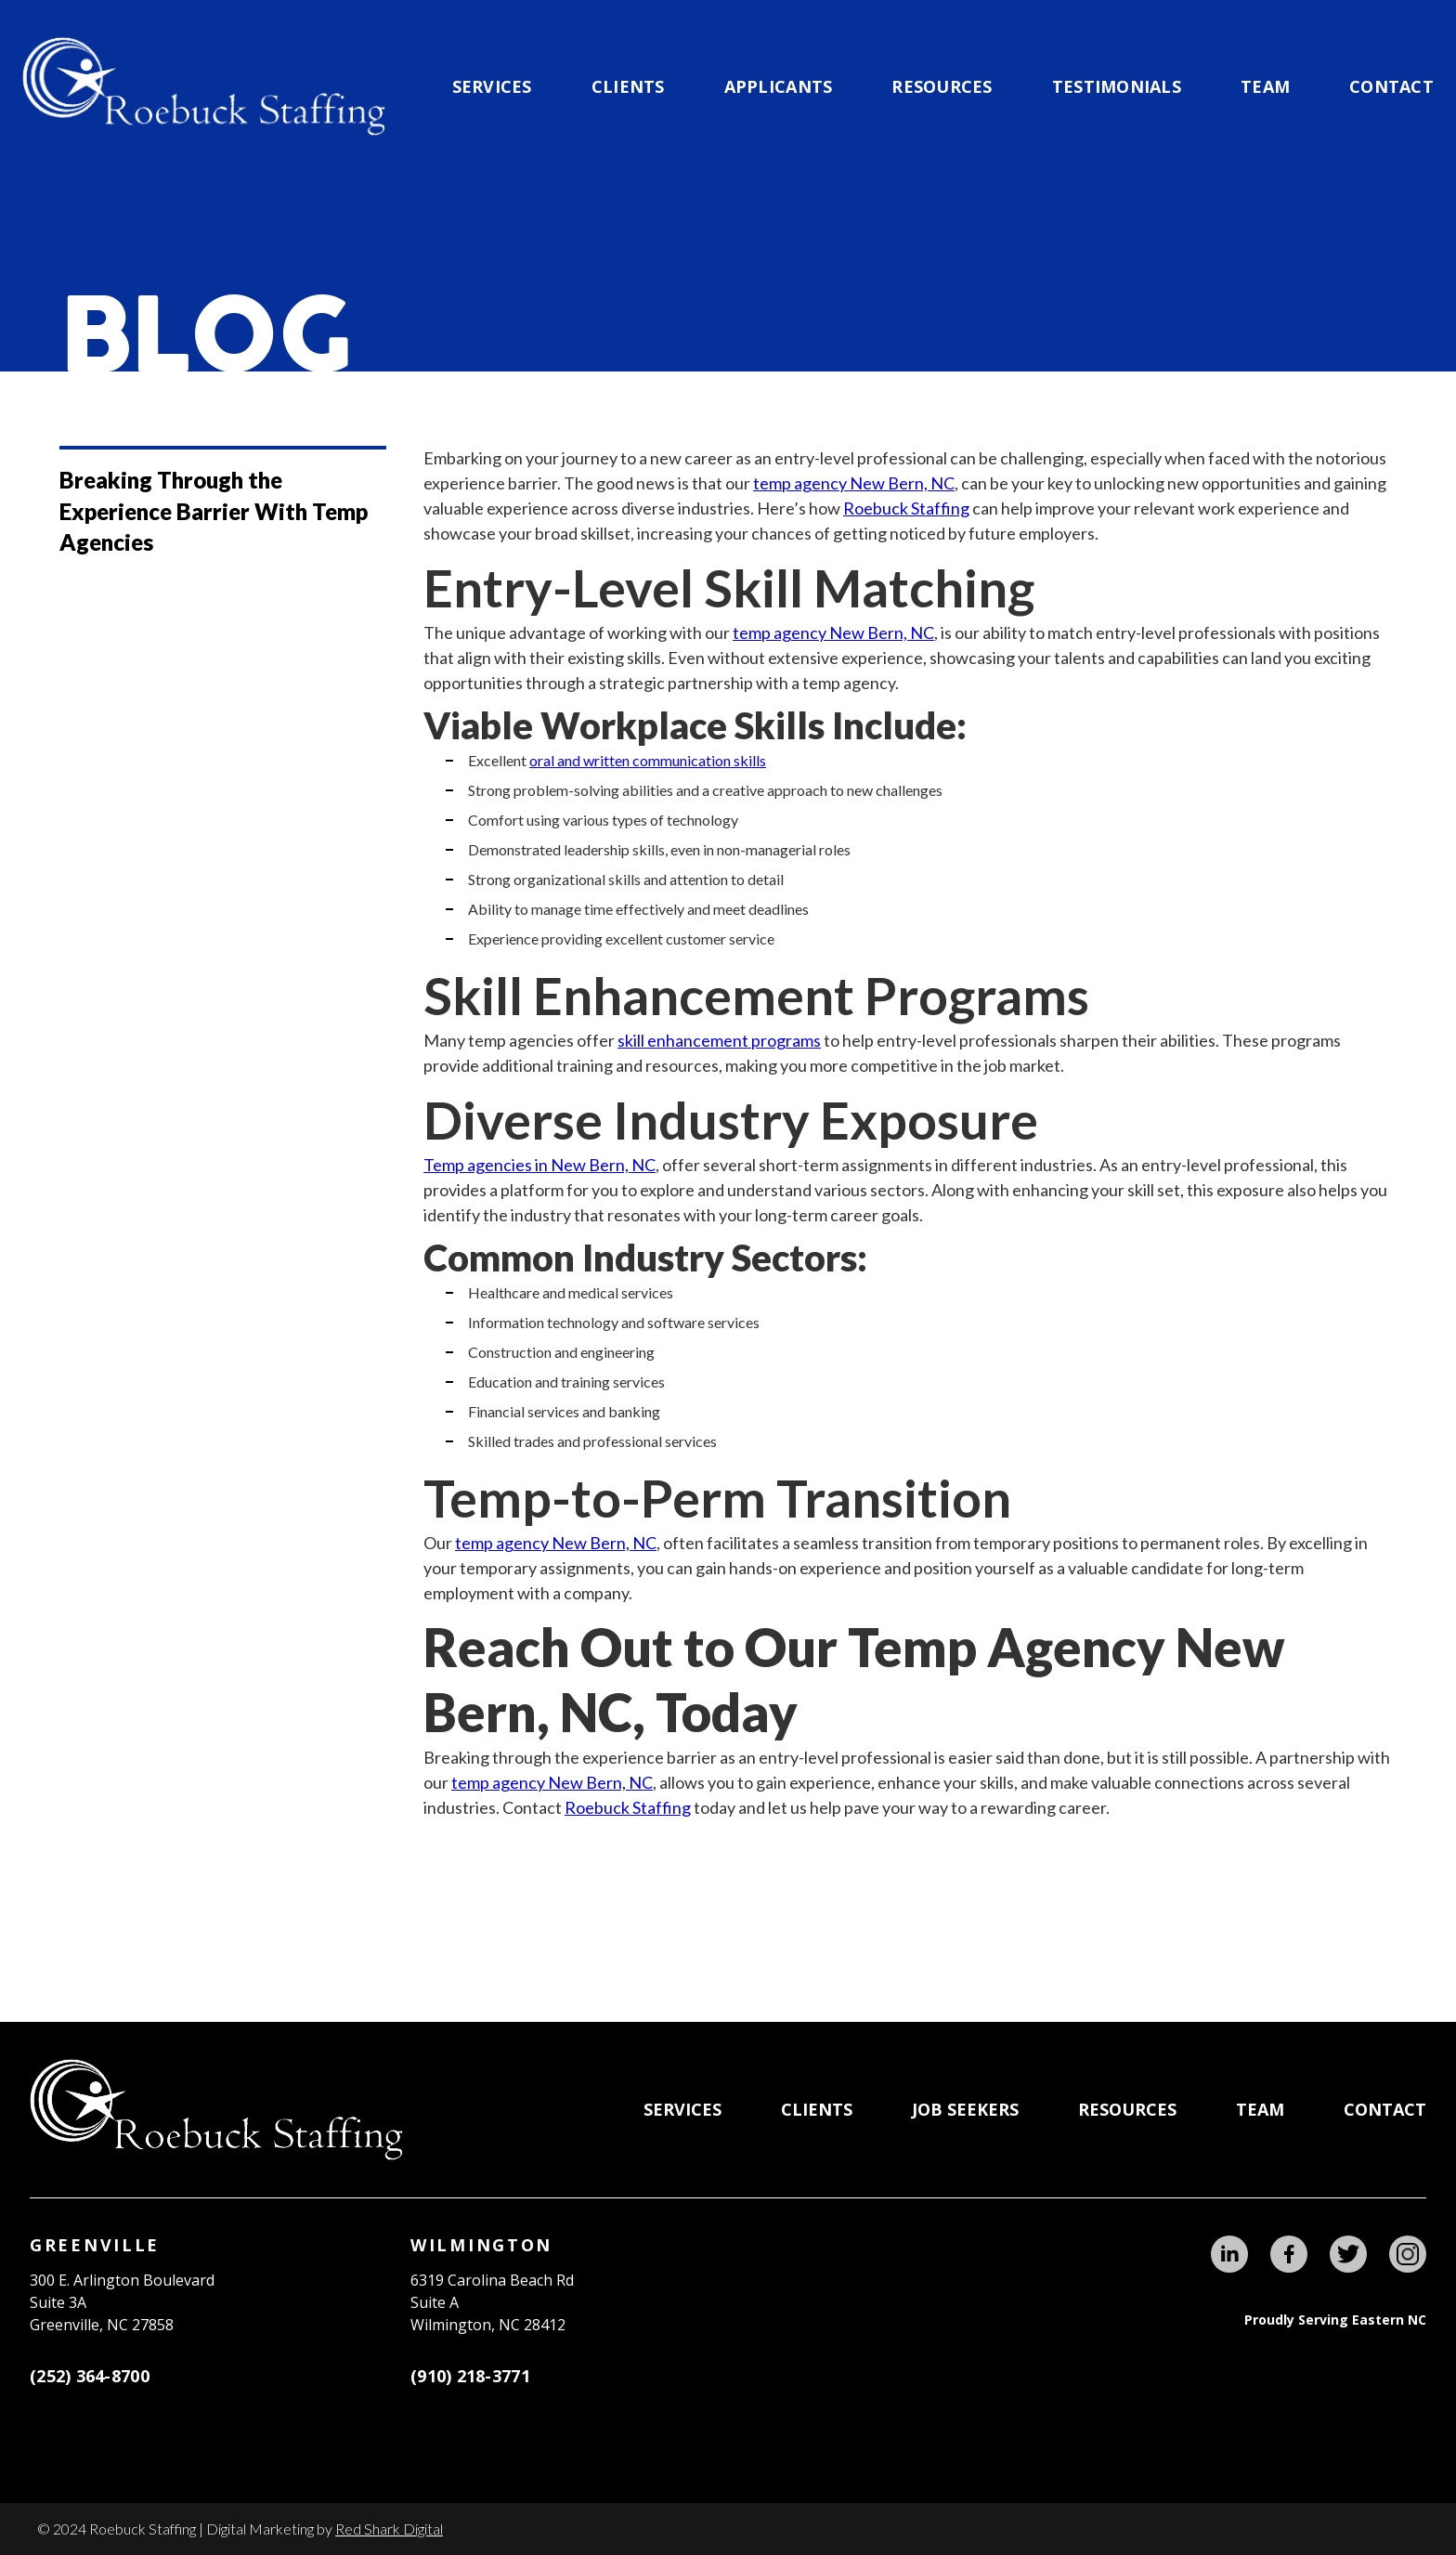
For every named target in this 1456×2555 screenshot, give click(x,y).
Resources (941, 86)
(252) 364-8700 (90, 2375)
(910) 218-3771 (470, 2375)
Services (492, 86)
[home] (203, 86)
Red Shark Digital (389, 2528)
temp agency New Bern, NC (854, 483)
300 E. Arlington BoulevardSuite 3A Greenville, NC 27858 (122, 2302)
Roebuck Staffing (906, 508)
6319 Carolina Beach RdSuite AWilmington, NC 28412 (492, 2302)
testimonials (1116, 86)
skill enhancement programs (719, 1040)
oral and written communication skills (647, 760)
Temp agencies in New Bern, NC (539, 1164)
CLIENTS (628, 86)
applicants (778, 86)
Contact (1391, 86)
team (1265, 86)
